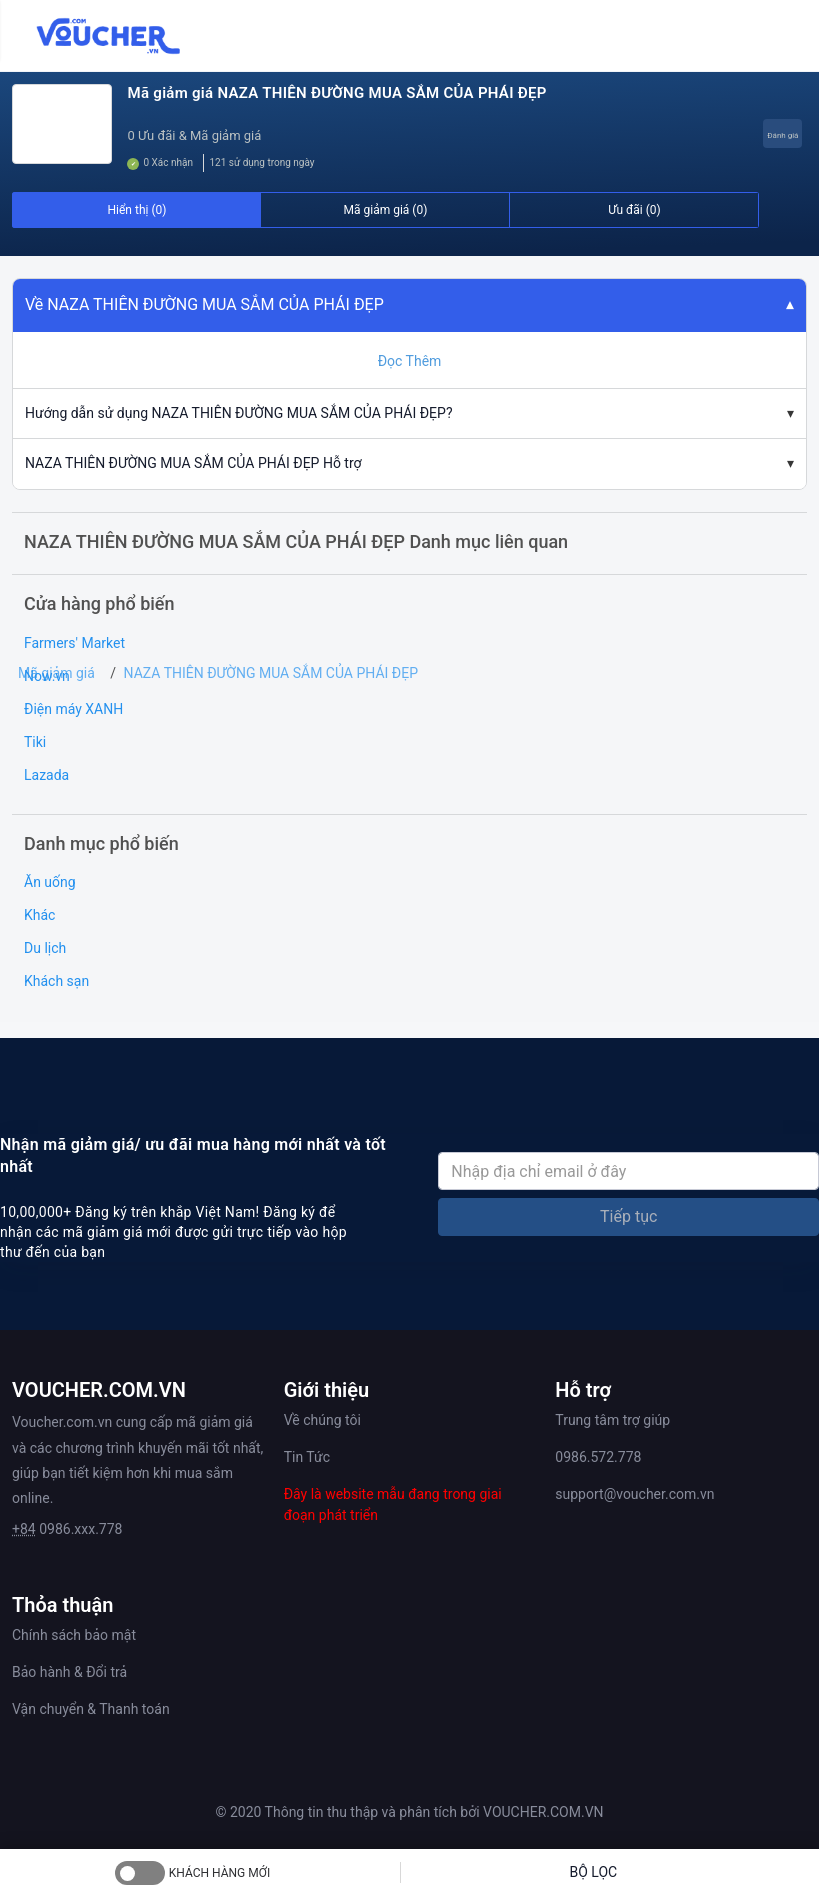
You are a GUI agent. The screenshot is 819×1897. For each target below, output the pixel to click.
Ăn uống (50, 882)
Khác (39, 915)
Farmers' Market (74, 643)
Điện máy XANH (73, 709)
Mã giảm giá (56, 673)
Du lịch (45, 948)
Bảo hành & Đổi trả (69, 1672)
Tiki (35, 742)
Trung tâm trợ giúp (612, 1420)
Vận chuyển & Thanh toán (91, 1709)
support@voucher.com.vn (634, 1494)
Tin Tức (307, 1457)
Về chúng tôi (322, 1420)
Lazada (46, 775)
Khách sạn (56, 981)
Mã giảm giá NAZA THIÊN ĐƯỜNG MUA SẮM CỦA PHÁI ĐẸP (336, 93)
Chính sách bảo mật (74, 1635)
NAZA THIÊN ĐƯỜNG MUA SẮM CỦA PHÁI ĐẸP (271, 673)
